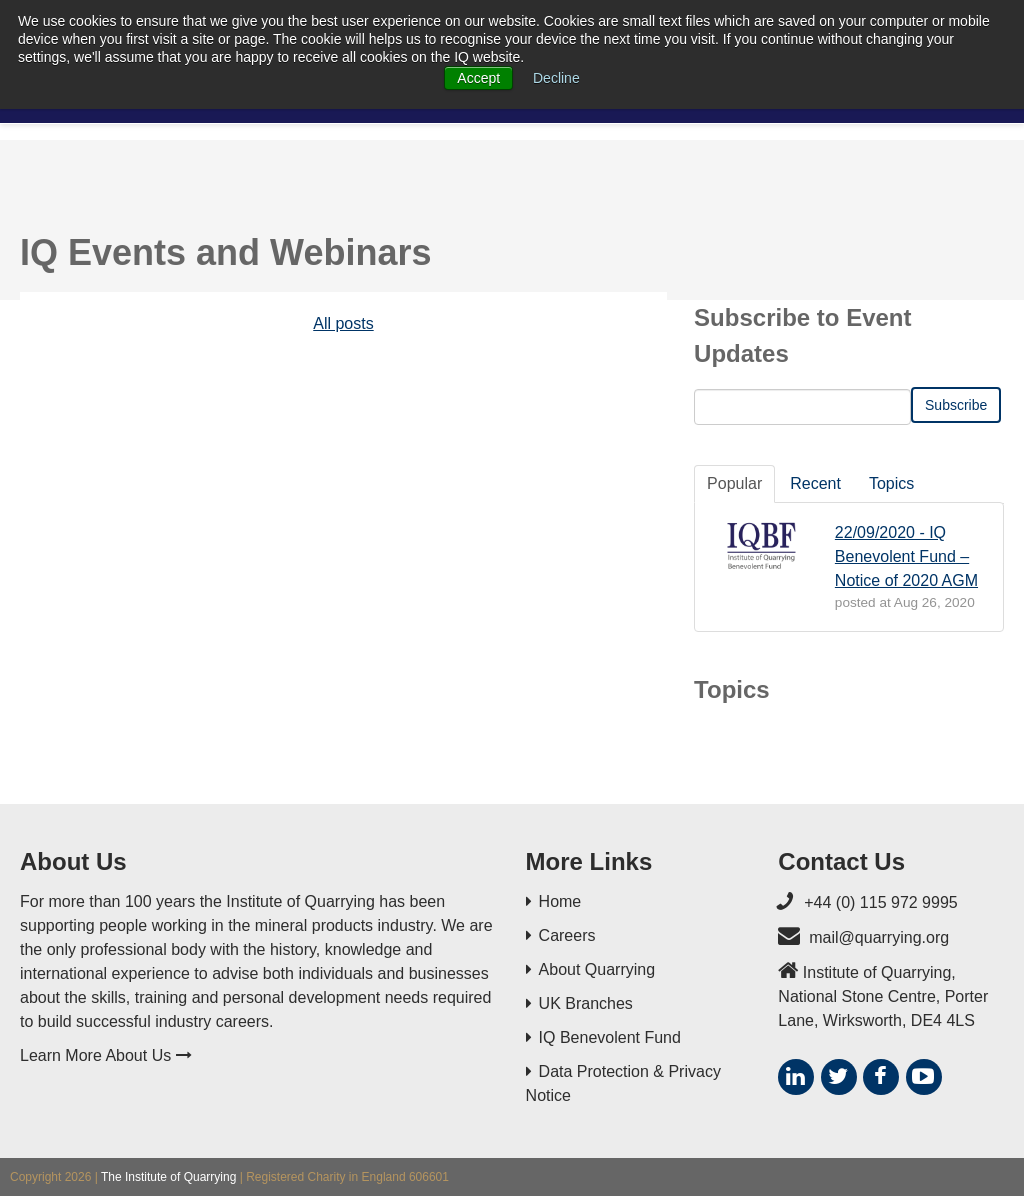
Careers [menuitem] (567, 935)
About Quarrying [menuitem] (597, 969)
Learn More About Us (106, 1055)
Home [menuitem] (560, 901)
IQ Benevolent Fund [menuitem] (610, 1037)
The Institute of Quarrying (168, 1177)
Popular (734, 483)
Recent (815, 483)
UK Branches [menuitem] (586, 1003)
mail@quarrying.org (879, 937)
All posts (343, 323)
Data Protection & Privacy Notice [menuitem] (623, 1083)
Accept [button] (478, 78)
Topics (891, 483)
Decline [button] (556, 78)
